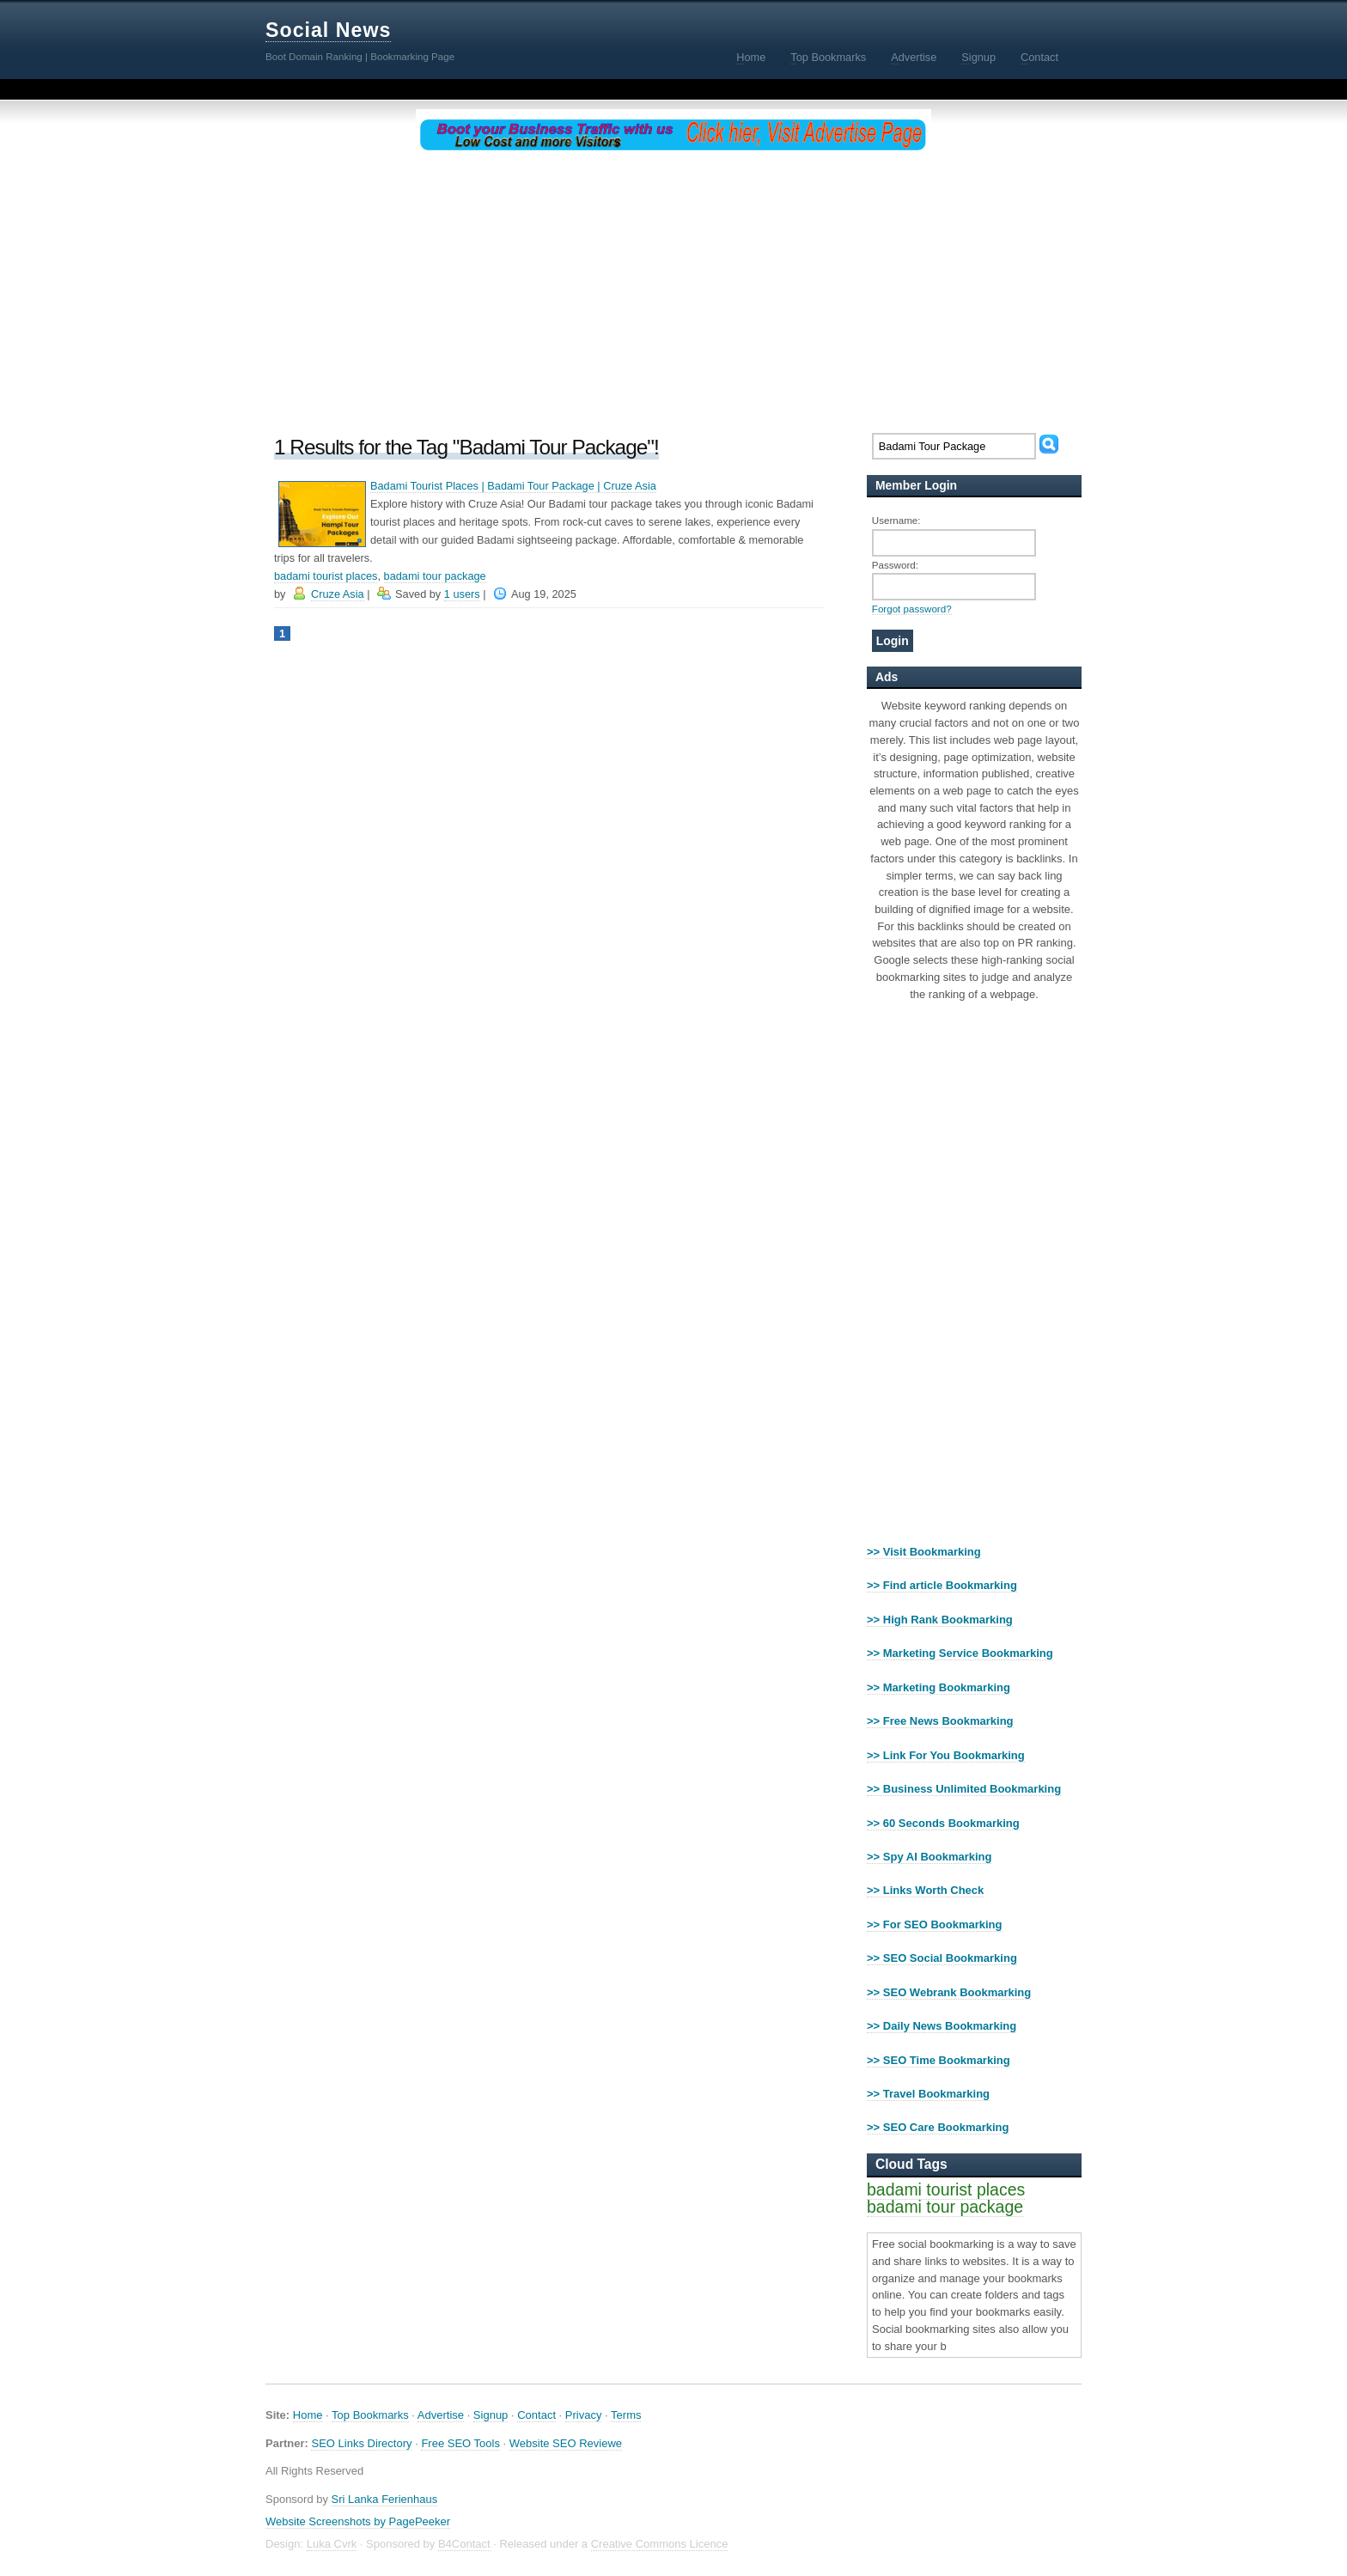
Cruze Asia (337, 594)
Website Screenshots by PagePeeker (357, 2521)
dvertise (913, 57)
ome (750, 57)
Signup (490, 2415)
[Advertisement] (673, 289)
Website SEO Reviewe (565, 2443)
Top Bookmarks (370, 2415)
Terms (626, 2415)
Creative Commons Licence (659, 2543)
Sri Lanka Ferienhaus (385, 2499)
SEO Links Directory (361, 2443)
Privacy (583, 2415)
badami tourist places (325, 575)
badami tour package (435, 575)
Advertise (441, 2415)
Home (308, 2415)
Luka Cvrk (332, 2543)
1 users (462, 594)
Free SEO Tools (460, 2443)
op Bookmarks (828, 57)
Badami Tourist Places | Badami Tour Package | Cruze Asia (513, 485)
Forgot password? (912, 608)
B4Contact (464, 2543)
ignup (978, 57)
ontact (1039, 57)
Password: (895, 564)
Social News (328, 30)
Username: (896, 520)
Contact (536, 2415)
